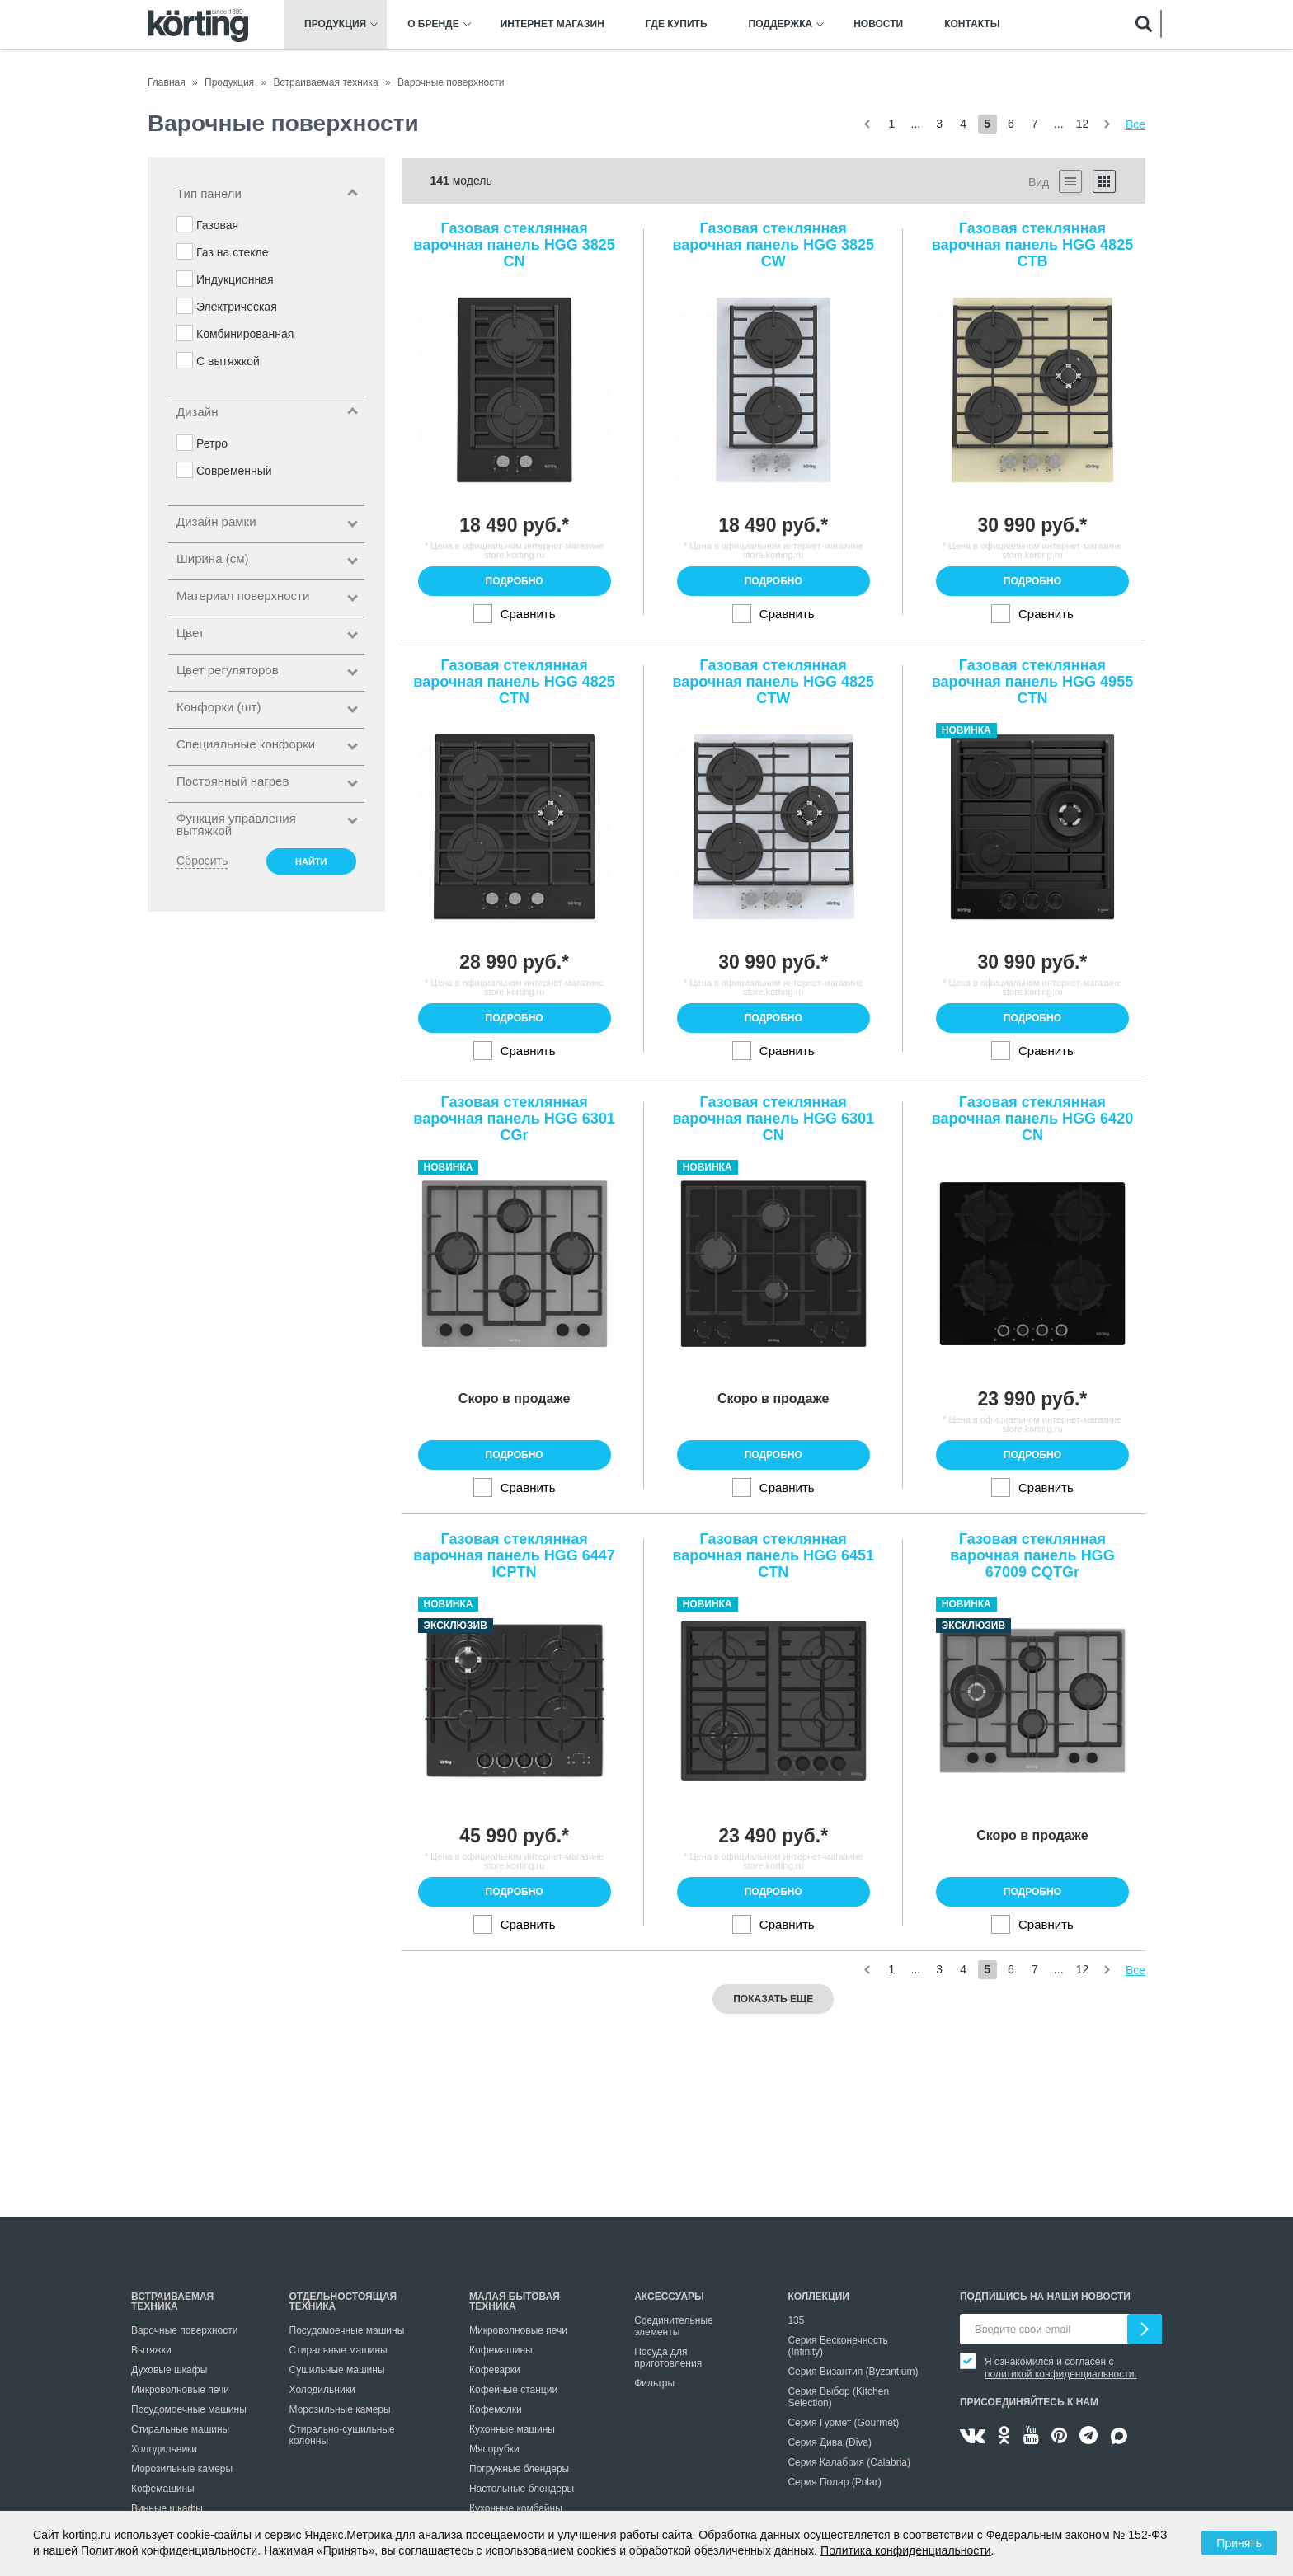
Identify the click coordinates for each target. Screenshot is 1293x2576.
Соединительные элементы (673, 2326)
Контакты (972, 24)
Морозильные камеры (182, 2469)
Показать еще (773, 1999)
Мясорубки (494, 2449)
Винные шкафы (167, 2508)
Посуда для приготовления (668, 2357)
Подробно (514, 581)
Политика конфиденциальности (905, 2550)
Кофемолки (495, 2409)
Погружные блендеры (519, 2469)
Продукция (335, 24)
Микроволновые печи (180, 2389)
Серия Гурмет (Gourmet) (843, 2422)
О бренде (433, 24)
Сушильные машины (337, 2370)
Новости (878, 24)
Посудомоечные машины (189, 2409)
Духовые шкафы (169, 2370)
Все (1135, 124)
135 (796, 2320)
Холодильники (164, 2449)
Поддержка (781, 24)
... (916, 123)
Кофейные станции (513, 2389)
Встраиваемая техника (172, 2301)
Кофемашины (163, 2488)
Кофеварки (494, 2370)
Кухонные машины (512, 2429)
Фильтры (654, 2383)
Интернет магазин (552, 24)
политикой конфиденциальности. (1061, 2374)
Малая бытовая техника (514, 2301)
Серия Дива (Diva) (830, 2442)
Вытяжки (151, 2350)
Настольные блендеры (521, 2488)
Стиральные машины (180, 2429)
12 (1082, 123)
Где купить (676, 24)
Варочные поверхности (184, 2330)
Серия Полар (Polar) (834, 2482)
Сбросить (202, 860)
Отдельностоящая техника (343, 2301)
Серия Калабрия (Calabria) (849, 2462)
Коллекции (818, 2297)
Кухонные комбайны (515, 2508)
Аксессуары (669, 2297)
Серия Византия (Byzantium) (853, 2371)
